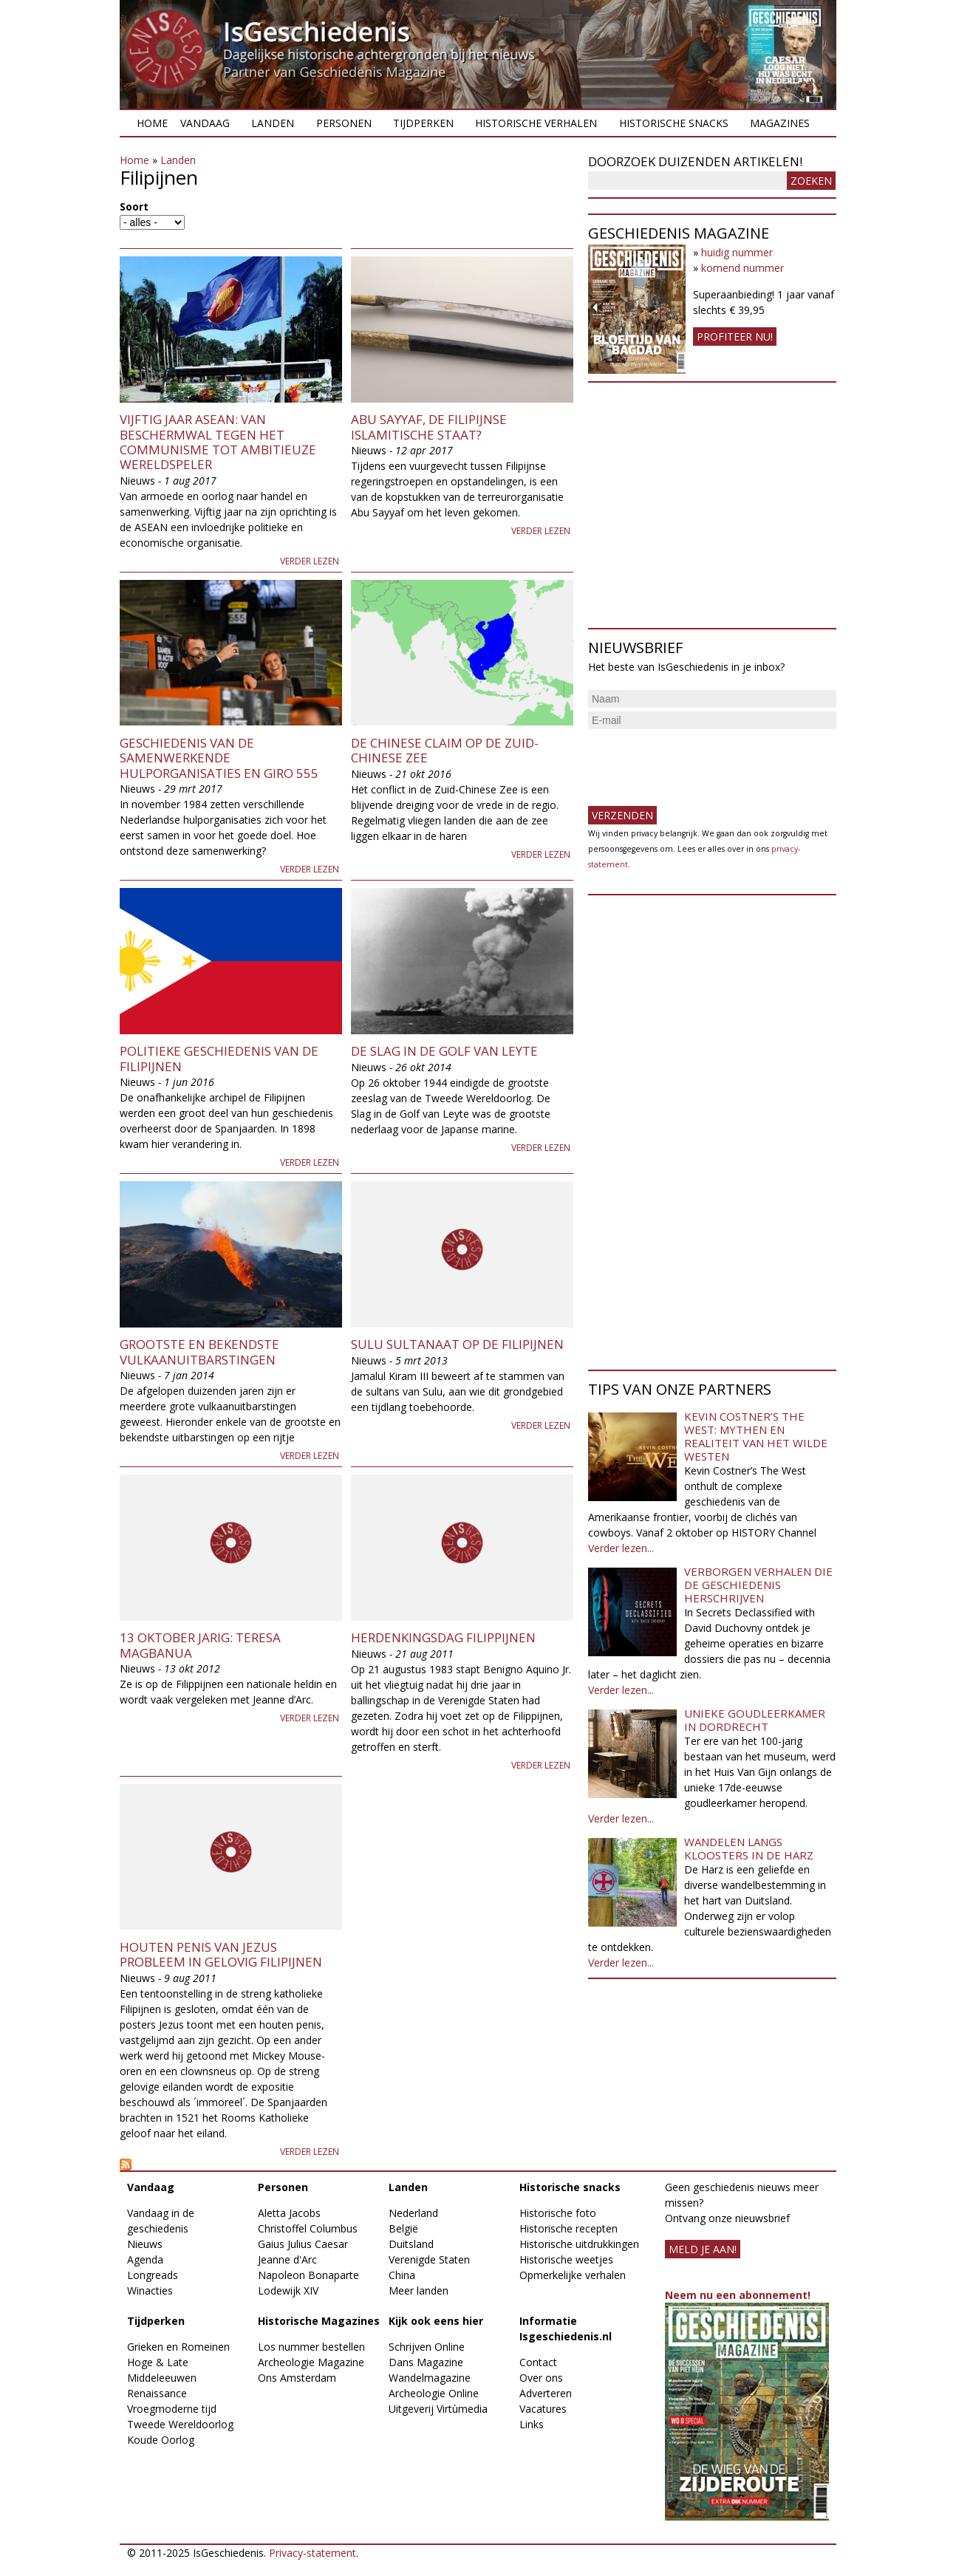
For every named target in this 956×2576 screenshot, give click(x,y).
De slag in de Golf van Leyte (444, 1050)
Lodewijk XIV (288, 2290)
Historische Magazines (319, 2321)
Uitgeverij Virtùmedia (438, 2409)
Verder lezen (309, 561)
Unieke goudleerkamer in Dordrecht (754, 1720)
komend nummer (742, 268)
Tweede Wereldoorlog (180, 2424)
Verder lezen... (621, 1548)
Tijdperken (423, 123)
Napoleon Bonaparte (308, 2275)
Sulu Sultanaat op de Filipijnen (457, 1344)
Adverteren (545, 2393)
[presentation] (700, 761)
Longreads (152, 2275)
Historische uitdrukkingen (579, 2244)
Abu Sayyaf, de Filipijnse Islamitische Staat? (429, 427)
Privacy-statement (312, 2553)
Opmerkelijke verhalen (572, 2275)
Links (531, 2424)
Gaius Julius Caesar (303, 2244)
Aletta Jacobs (289, 2213)
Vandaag (205, 123)
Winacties (150, 2290)
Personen (344, 123)
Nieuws (145, 2244)
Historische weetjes (566, 2259)
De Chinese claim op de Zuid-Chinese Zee (445, 750)
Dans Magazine (426, 2362)
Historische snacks (673, 123)
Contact (538, 2362)
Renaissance (157, 2393)
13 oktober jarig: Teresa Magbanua (200, 1645)
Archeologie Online (434, 2393)
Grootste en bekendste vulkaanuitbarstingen (199, 1351)
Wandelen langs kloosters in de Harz (748, 1848)
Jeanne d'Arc (287, 2259)
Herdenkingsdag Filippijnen (443, 1637)
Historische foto (557, 2213)
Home (152, 123)
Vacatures (543, 2409)
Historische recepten (568, 2228)
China (402, 2275)
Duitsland (411, 2244)
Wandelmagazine (430, 2378)
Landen (272, 123)
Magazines (780, 123)
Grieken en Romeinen (178, 2347)
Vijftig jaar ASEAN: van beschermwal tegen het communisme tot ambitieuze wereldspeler (218, 442)
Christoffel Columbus (308, 2228)
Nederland (413, 2213)
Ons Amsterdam (297, 2378)
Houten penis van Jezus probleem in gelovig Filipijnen (221, 1954)
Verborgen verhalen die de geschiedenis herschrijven (758, 1584)
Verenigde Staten (429, 2259)
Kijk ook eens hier (436, 2321)
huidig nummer (737, 252)
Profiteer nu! (735, 336)
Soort (134, 206)
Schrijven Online (427, 2347)
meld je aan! (703, 2249)
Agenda (145, 2259)
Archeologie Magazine (311, 2362)
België (403, 2228)
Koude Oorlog (160, 2440)
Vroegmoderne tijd (171, 2409)
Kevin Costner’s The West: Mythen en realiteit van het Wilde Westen (755, 1436)
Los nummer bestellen (311, 2347)
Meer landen (418, 2290)
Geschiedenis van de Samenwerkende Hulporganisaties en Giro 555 (219, 758)
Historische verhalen (536, 123)
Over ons (541, 2378)
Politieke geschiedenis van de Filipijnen (219, 1058)
